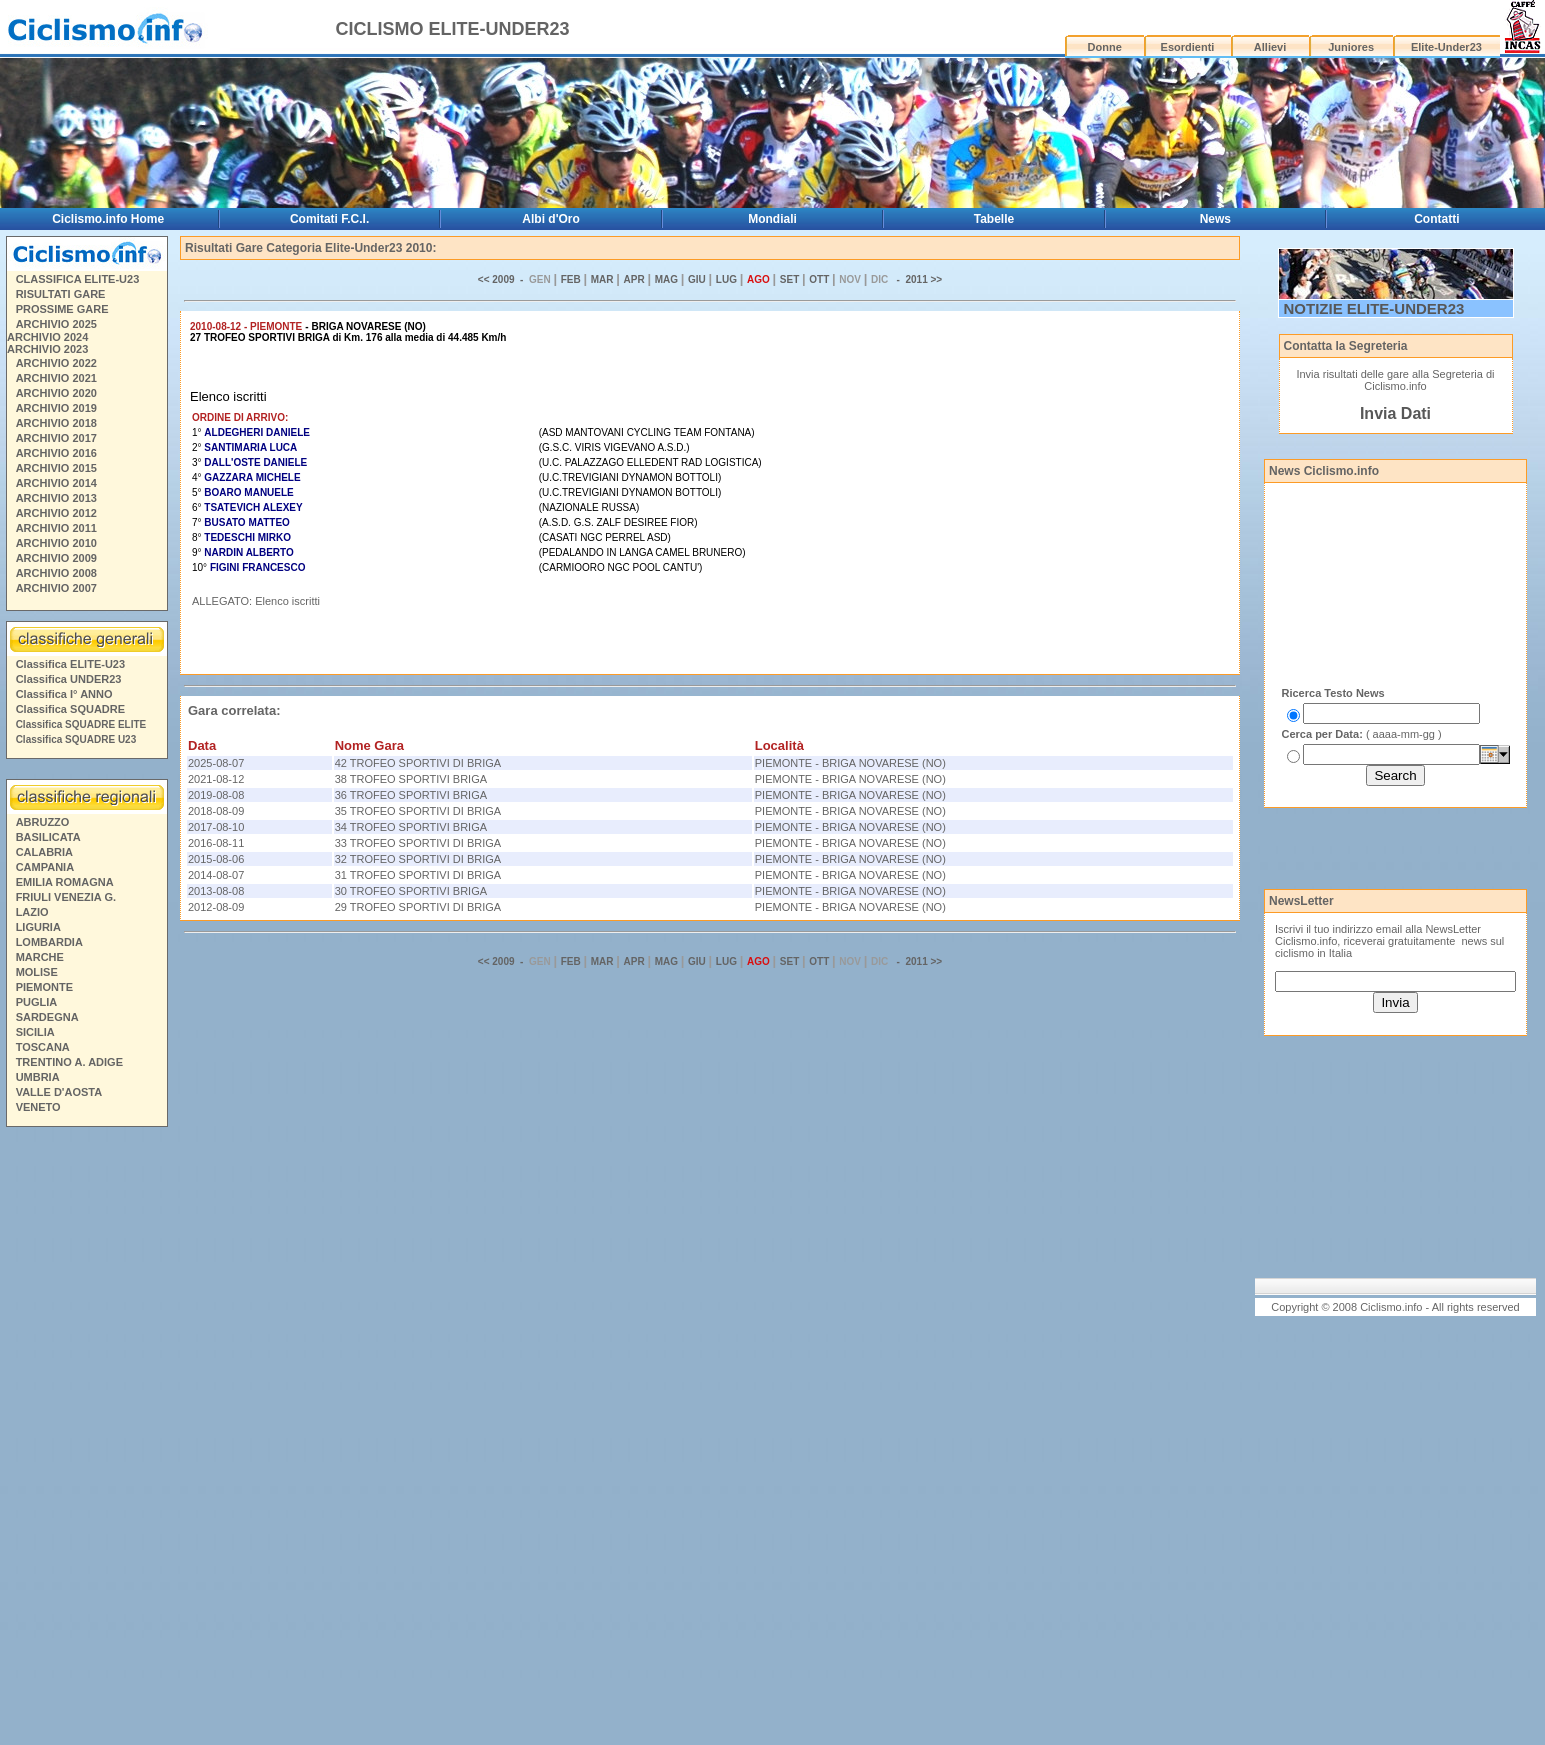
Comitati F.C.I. (329, 219)
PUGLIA (37, 1002)
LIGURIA (38, 927)
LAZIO (32, 912)
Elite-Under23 (1446, 47)
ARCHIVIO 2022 (56, 363)
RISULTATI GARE (61, 294)
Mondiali (772, 219)
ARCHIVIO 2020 (56, 393)
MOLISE (37, 972)
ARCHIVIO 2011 (56, 528)
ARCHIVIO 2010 (56, 543)
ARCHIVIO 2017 (56, 438)
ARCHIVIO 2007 (56, 588)
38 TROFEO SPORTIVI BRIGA (411, 779)
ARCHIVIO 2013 (56, 498)
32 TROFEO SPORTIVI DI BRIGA (418, 859)
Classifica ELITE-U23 (70, 664)
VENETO (38, 1107)
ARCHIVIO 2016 (56, 453)
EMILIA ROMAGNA (65, 882)
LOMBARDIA (49, 942)
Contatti (1436, 219)
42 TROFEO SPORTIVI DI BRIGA (418, 763)
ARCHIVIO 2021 (56, 378)
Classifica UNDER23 (69, 679)
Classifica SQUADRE (70, 709)
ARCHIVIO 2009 (56, 558)
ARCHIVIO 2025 (56, 324)
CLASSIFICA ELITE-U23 (78, 279)
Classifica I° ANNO (64, 694)
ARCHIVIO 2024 (47, 337)
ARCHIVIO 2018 (56, 423)
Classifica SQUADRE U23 (76, 739)
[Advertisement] (86, 1439)
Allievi (1270, 47)
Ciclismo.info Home (108, 219)
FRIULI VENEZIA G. (66, 897)
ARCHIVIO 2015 (56, 468)
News (1215, 219)
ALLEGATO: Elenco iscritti (256, 601)
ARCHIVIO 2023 (47, 349)
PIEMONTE (44, 987)
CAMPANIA (45, 867)
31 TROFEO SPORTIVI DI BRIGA (418, 875)
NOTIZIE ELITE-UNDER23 (1374, 308)
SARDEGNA (47, 1017)
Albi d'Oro (551, 219)
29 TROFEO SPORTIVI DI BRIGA (418, 907)
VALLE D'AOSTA (59, 1092)
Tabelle (994, 219)
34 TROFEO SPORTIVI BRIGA (411, 827)
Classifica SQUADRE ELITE (81, 724)
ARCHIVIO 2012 (56, 513)
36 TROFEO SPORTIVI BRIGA (411, 795)
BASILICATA (48, 837)
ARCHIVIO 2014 (56, 483)
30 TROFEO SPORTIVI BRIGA (411, 891)
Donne (1105, 47)
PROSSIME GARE (62, 309)
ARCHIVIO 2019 (56, 408)
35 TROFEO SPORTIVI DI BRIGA (418, 811)
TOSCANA (43, 1047)
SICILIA (35, 1032)
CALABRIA (44, 852)
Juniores (1351, 47)
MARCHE (40, 957)
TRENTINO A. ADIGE (69, 1062)
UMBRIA (38, 1077)
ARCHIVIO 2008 (56, 573)
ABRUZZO (43, 822)
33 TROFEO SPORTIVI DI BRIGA (418, 843)
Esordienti (1188, 47)
